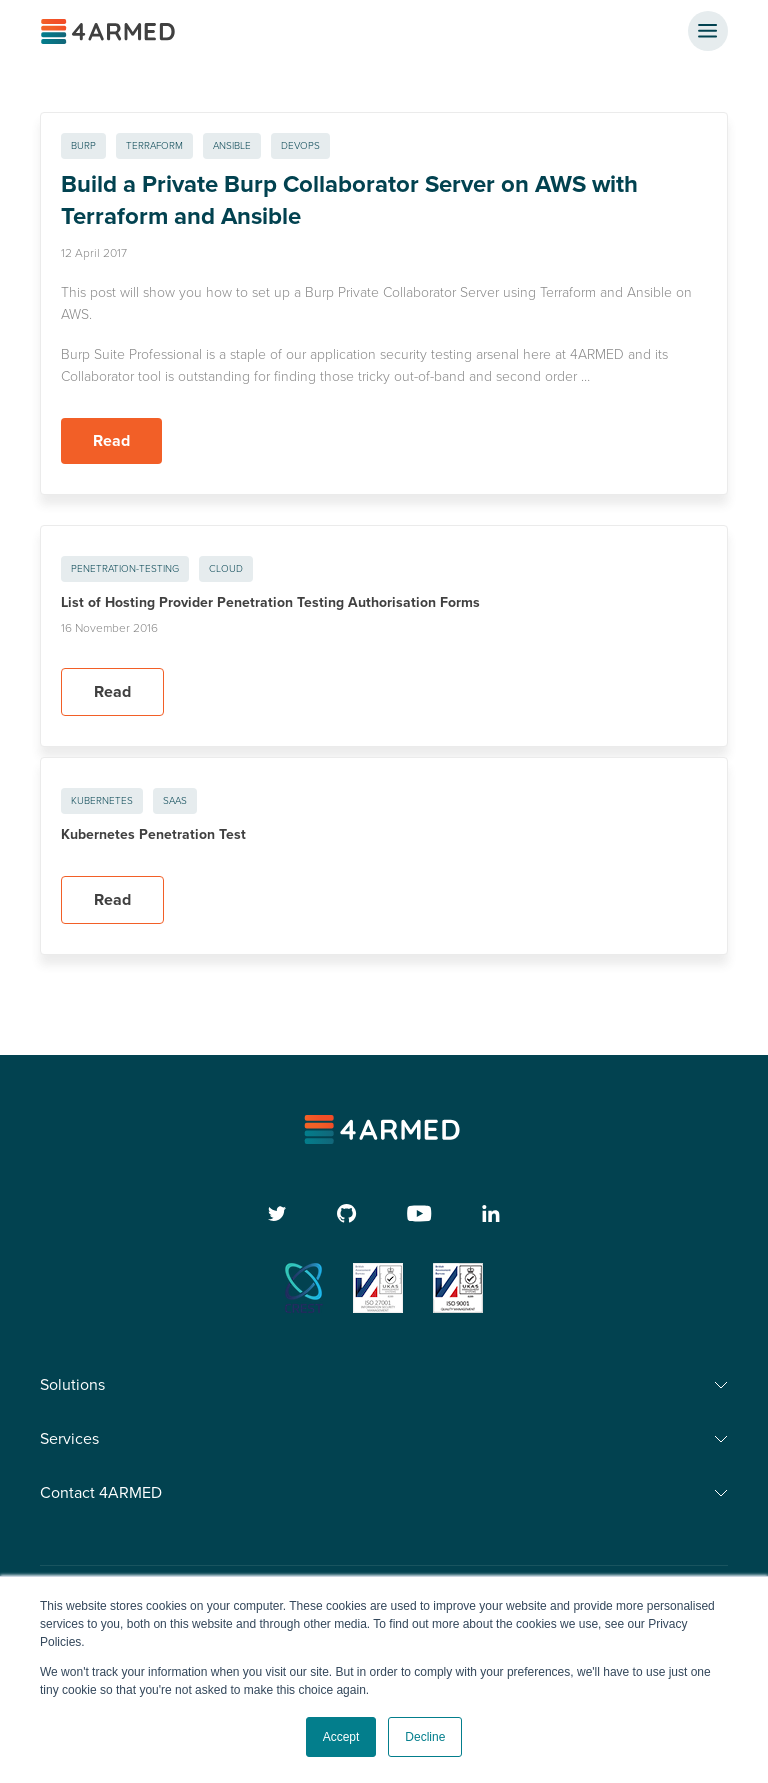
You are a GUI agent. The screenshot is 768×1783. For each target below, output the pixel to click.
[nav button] (708, 31)
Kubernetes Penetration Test (153, 834)
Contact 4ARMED (101, 1493)
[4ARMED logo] (110, 31)
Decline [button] (425, 1737)
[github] (347, 1213)
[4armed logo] (384, 1129)
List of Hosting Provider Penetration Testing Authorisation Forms (270, 602)
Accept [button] (341, 1737)
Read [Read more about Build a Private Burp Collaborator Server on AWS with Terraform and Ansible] (111, 441)
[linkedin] (491, 1213)
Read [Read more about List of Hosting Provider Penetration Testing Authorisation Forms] (112, 692)
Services (69, 1439)
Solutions (72, 1385)
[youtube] (419, 1213)
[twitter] (277, 1213)
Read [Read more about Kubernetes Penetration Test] (112, 900)
